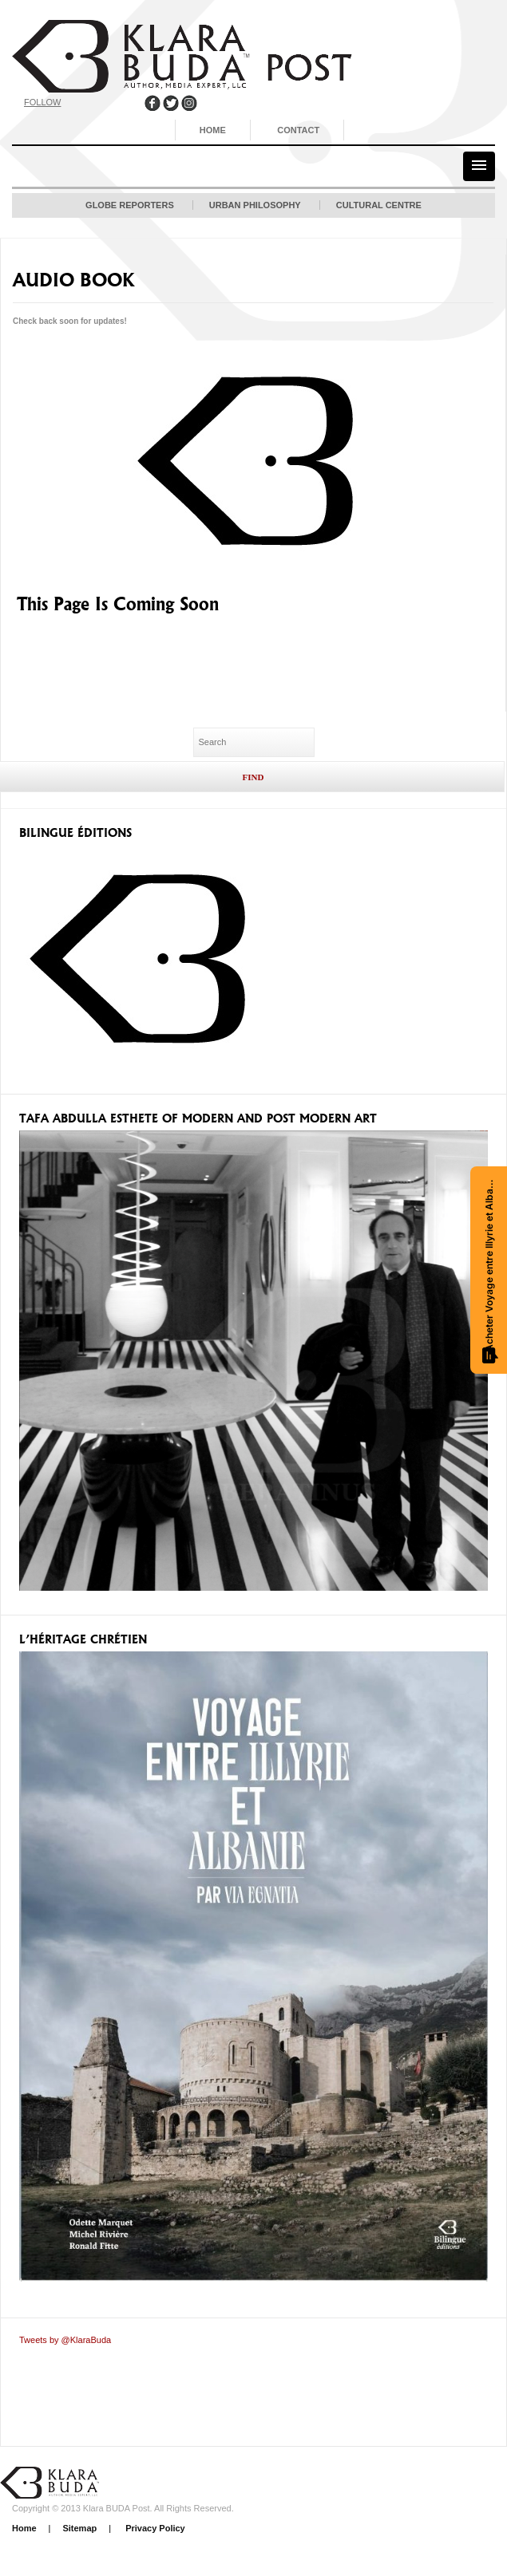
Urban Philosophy (255, 205)
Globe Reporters (129, 205)
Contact (298, 130)
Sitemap (79, 2528)
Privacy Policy (154, 2528)
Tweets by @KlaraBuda (65, 2340)
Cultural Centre (379, 205)
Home (213, 130)
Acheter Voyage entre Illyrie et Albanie (490, 1269)
